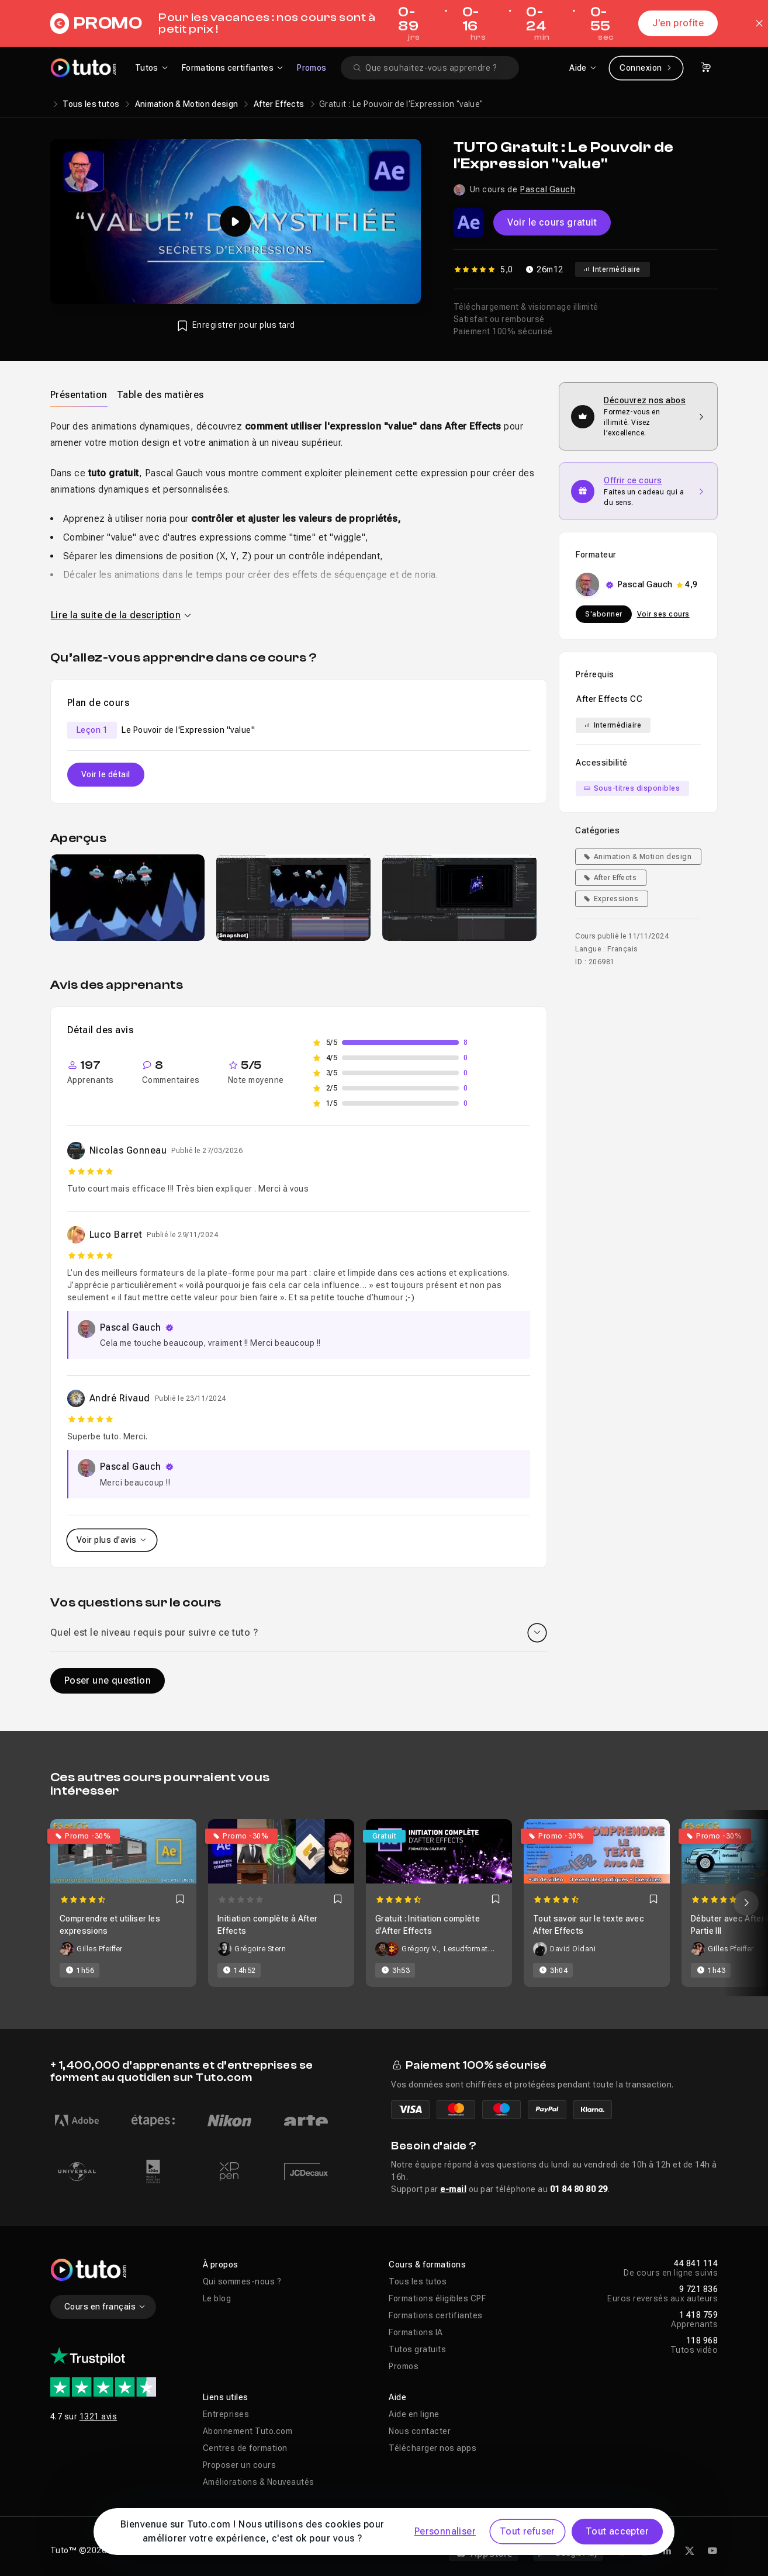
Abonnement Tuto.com (248, 2431)
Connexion (646, 67)
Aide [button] (397, 2397)
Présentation (79, 394)
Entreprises (226, 2414)
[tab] (79, 394)
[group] (127, 897)
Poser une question (107, 1680)
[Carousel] (384, 1903)
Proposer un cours (239, 2465)
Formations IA (416, 2332)
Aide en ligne (414, 2414)
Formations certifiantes (436, 2315)
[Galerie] (298, 897)
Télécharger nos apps (432, 2448)
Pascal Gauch (547, 189)
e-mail (453, 2189)
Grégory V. (420, 1949)
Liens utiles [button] (225, 2397)
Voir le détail (105, 774)
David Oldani (573, 1949)
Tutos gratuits (417, 2349)
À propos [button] (220, 2264)
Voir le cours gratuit (552, 222)
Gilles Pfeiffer (100, 1949)
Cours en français (105, 2306)
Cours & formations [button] (427, 2264)
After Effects (279, 104)
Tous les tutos (91, 104)
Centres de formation (245, 2448)
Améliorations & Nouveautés (258, 2482)
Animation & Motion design (186, 104)
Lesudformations (470, 1949)
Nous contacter (420, 2431)
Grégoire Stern (260, 1949)
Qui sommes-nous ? (242, 2281)
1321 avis (98, 2416)
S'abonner (603, 614)
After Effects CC (609, 699)
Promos (311, 67)
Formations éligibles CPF (437, 2298)
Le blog (217, 2298)
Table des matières (160, 394)
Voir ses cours (663, 614)
